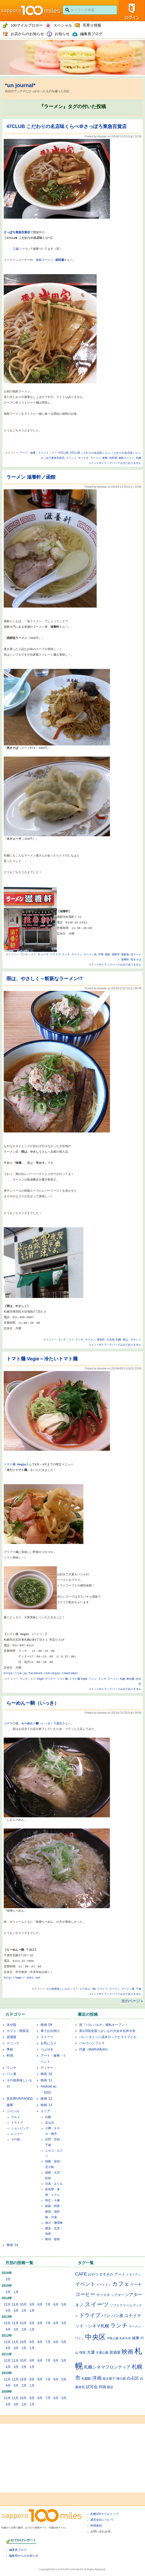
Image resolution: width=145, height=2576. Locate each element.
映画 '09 (46, 2025)
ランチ (24, 954)
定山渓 (49, 2122)
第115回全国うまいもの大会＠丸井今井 (107, 2031)
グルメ (15, 2117)
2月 (8, 2292)
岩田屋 (113, 457)
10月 (23, 2304)
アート (119, 2274)
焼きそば (136, 959)
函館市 (116, 954)
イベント (71, 457)
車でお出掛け (50, 2031)
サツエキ (83, 457)
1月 (16, 2292)
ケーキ (136, 2284)
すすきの (106, 2274)
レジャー (17, 2133)
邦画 (102, 2387)
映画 (127, 2351)
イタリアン (133, 2274)
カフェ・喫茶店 (18, 2031)
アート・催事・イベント (34, 452)
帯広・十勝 (52, 2200)
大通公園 (102, 2352)
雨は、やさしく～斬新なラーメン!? (44, 978)
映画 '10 (46, 2074)
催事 (105, 457)
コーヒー (85, 2294)
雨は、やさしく (132, 1339)
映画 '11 (46, 2080)
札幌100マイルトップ (104, 2513)
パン (105, 2315)
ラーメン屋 (127, 1988)
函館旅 (125, 954)
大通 (91, 2352)
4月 (8, 2310)
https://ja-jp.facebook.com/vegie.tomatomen (41, 1673)
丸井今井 (125, 2338)
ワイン (79, 2338)
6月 (55, 2304)
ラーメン (95, 457)
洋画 (97, 2378)
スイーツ (47, 2037)
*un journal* (20, 85)
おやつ (93, 2274)
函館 (107, 954)
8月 (39, 2304)
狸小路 (121, 2378)
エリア (45, 2111)
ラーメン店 (90, 954)
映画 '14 (12, 2245)
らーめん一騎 (30, 1723)
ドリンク (13, 2043)
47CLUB (63, 452)
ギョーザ (43, 954)
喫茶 (82, 2352)
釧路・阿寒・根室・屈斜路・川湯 (54, 2211)
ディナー (50, 1678)
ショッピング (20, 2128)
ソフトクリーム (121, 2305)
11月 (15, 2304)
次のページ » (132, 2001)
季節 (10, 2049)
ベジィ (93, 1678)
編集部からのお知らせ (23, 2555)
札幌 (138, 457)
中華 (101, 954)
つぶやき (47, 2049)
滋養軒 (125, 959)
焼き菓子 (109, 2378)
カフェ (121, 2284)
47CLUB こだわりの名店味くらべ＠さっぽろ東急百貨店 (66, 126)
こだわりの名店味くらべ (125, 452)
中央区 (95, 2337)
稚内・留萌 (52, 2239)
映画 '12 (46, 2098)
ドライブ (55, 954)
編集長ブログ (18, 2549)
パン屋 (11, 2074)
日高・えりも (54, 2183)
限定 (110, 2387)
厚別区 (101, 1339)
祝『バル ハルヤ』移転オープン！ (103, 2025)
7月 (47, 2304)
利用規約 (96, 2525)
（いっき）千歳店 (50, 1723)
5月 (63, 2304)
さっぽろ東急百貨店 (53, 457)
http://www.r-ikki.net (22, 1978)
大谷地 (110, 1339)
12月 (7, 2304)
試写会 (92, 2387)
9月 (32, 2304)
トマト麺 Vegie (78, 1678)
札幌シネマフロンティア (107, 2367)
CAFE (81, 2274)
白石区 (133, 2378)
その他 (15, 2139)
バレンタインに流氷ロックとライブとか (108, 2037)
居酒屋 (11, 2037)
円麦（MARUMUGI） (94, 2049)
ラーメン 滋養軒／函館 (31, 477)
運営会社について (102, 2519)
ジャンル (13, 2111)
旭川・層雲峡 (54, 2222)
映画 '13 (46, 2105)
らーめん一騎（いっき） (32, 1703)
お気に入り (49, 2043)
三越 (15, 249)
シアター (117, 2295)
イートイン (103, 2284)
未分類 (11, 2025)
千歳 (138, 1988)
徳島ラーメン (50, 260)
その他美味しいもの (58, 1988)
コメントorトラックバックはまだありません (114, 462)
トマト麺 (9, 1464)
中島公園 (112, 2338)
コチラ (8, 1723)
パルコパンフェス (92, 2043)
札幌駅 (86, 2378)
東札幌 (130, 1678)
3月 (8, 2279)
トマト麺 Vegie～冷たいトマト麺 (42, 1358)
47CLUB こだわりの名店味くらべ (90, 452)
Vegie (40, 1678)
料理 (10, 2055)
